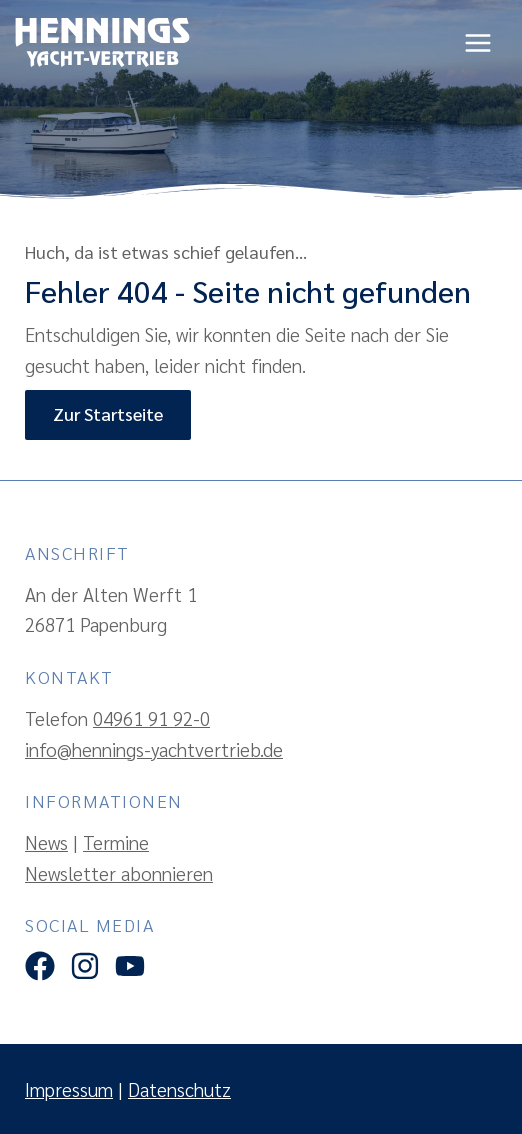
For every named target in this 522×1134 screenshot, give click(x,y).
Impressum (69, 1089)
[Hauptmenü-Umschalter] (478, 42)
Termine (116, 842)
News (46, 842)
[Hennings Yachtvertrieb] (102, 42)
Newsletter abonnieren (119, 873)
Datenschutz (179, 1089)
